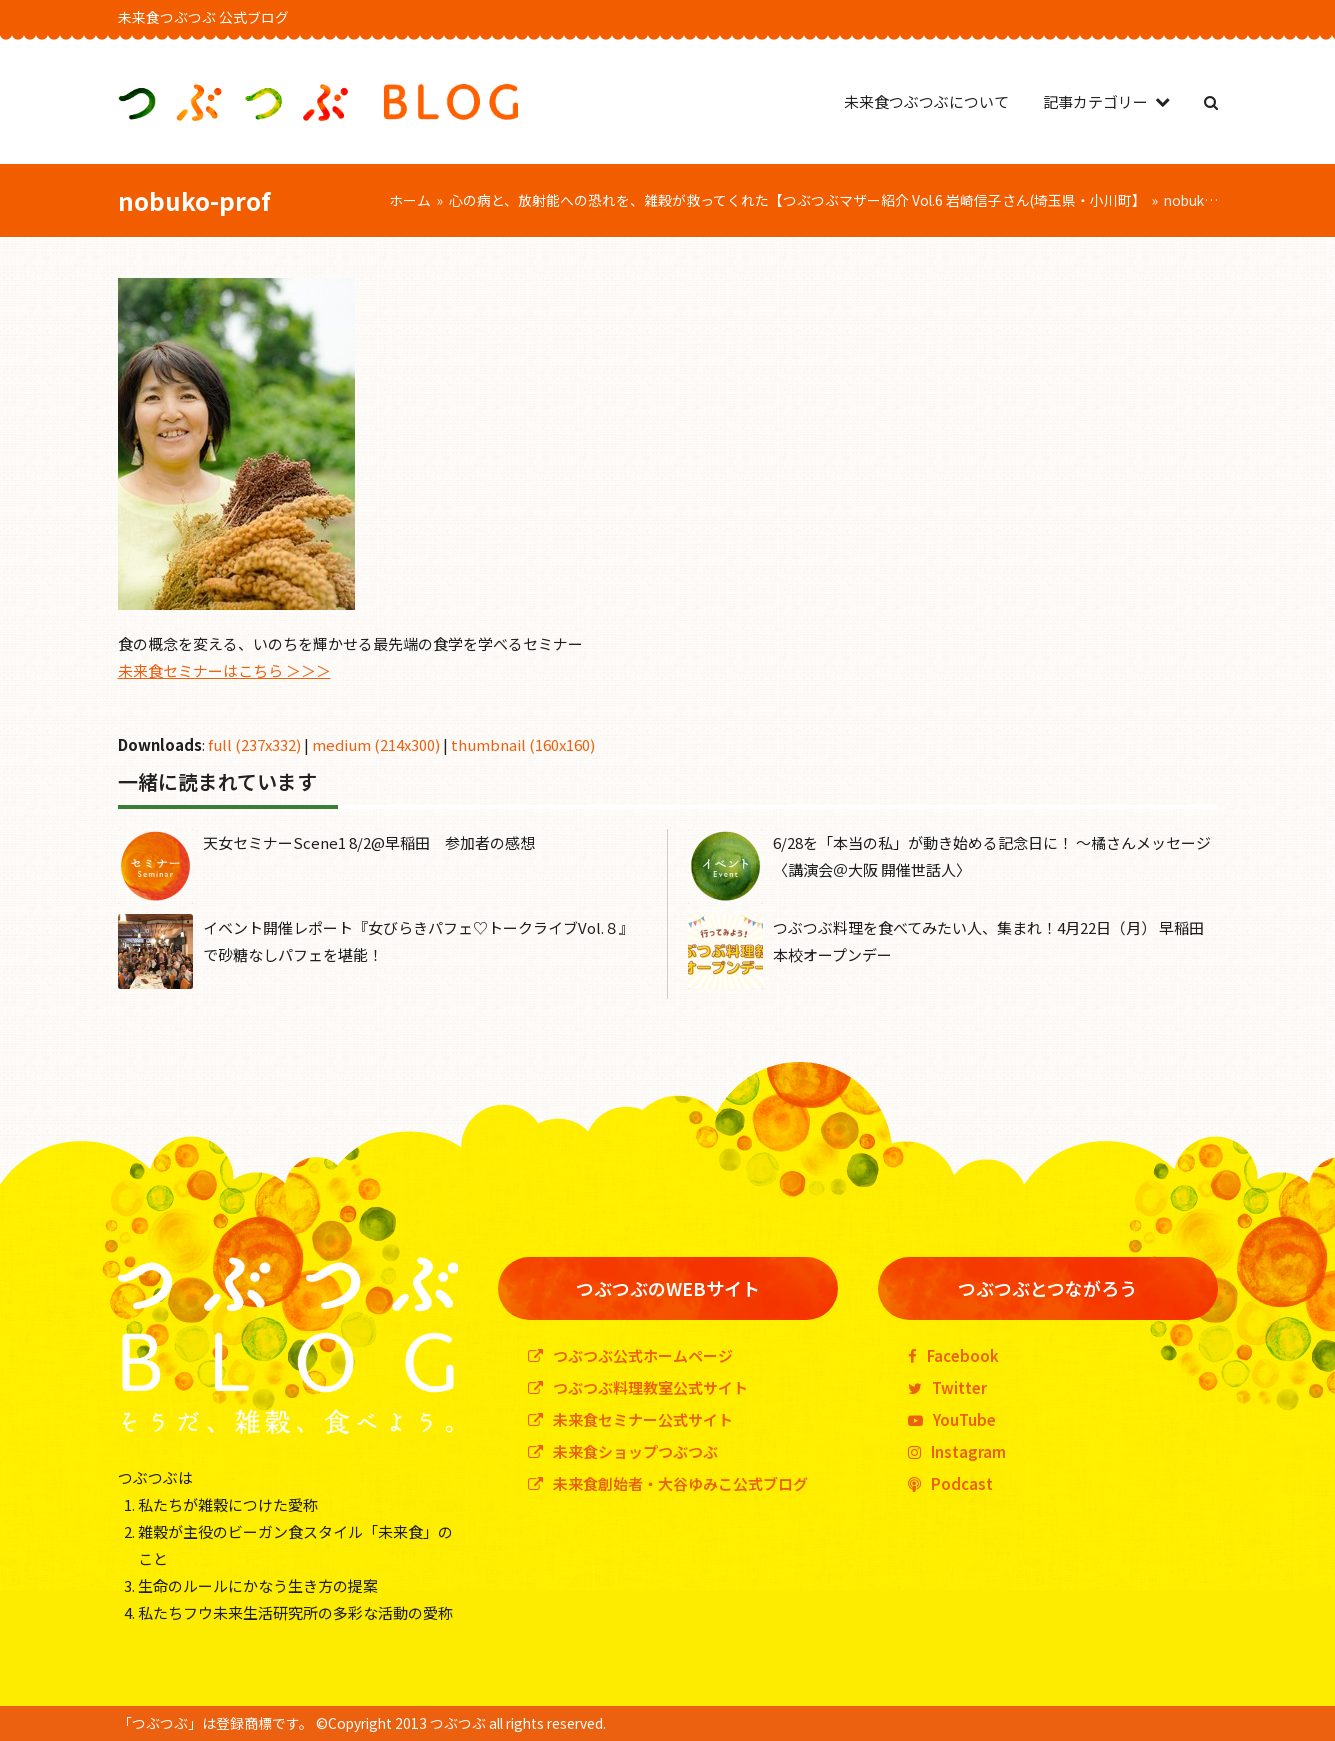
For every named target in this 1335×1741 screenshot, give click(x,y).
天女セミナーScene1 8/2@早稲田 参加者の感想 (369, 842)
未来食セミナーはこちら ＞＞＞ (224, 670)
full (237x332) (254, 744)
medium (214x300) (376, 744)
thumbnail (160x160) (523, 744)
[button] (1211, 101)
